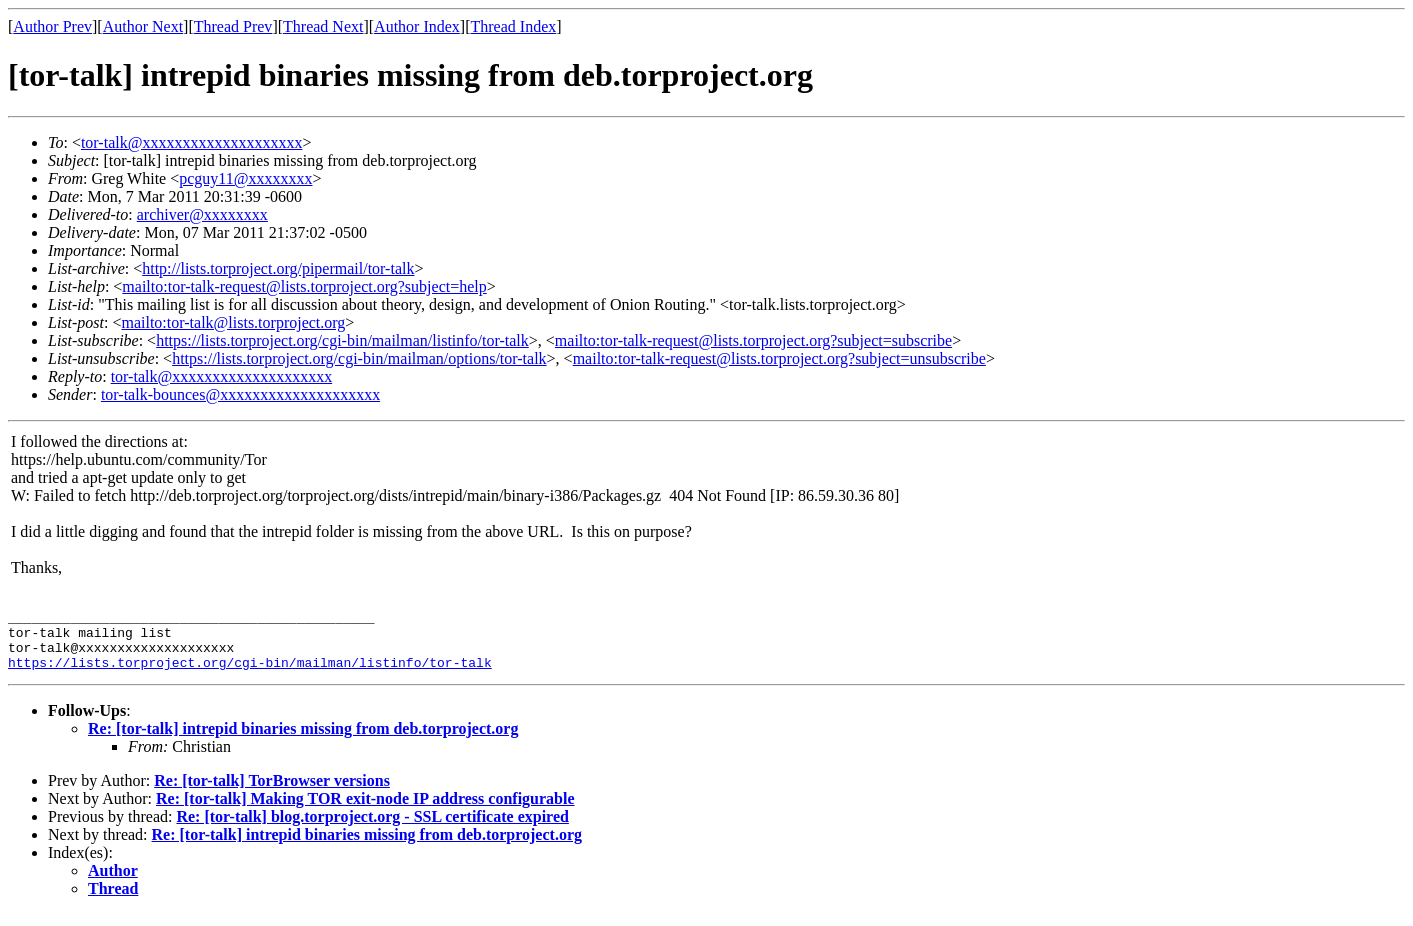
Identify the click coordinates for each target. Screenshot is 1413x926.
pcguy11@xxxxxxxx (245, 178)
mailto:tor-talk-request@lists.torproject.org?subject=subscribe (753, 340)
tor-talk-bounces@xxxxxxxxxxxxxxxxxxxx (240, 394)
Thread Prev (233, 26)
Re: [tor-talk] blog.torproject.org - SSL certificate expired (372, 828)
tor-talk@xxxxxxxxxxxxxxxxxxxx (192, 142)
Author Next (143, 26)
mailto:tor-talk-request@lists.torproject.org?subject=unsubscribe (779, 358)
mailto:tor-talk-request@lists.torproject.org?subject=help (304, 286)
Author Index (417, 26)
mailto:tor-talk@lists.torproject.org (233, 322)
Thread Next (323, 26)
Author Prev (52, 26)
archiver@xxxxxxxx (202, 214)
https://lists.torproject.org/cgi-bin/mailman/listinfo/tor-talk (342, 340)
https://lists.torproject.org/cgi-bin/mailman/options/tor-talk (359, 358)
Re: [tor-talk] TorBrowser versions (272, 792)
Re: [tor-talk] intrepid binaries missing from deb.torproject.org (303, 740)
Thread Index (514, 26)
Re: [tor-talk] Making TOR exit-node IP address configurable (365, 810)
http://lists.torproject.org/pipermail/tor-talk (278, 268)
